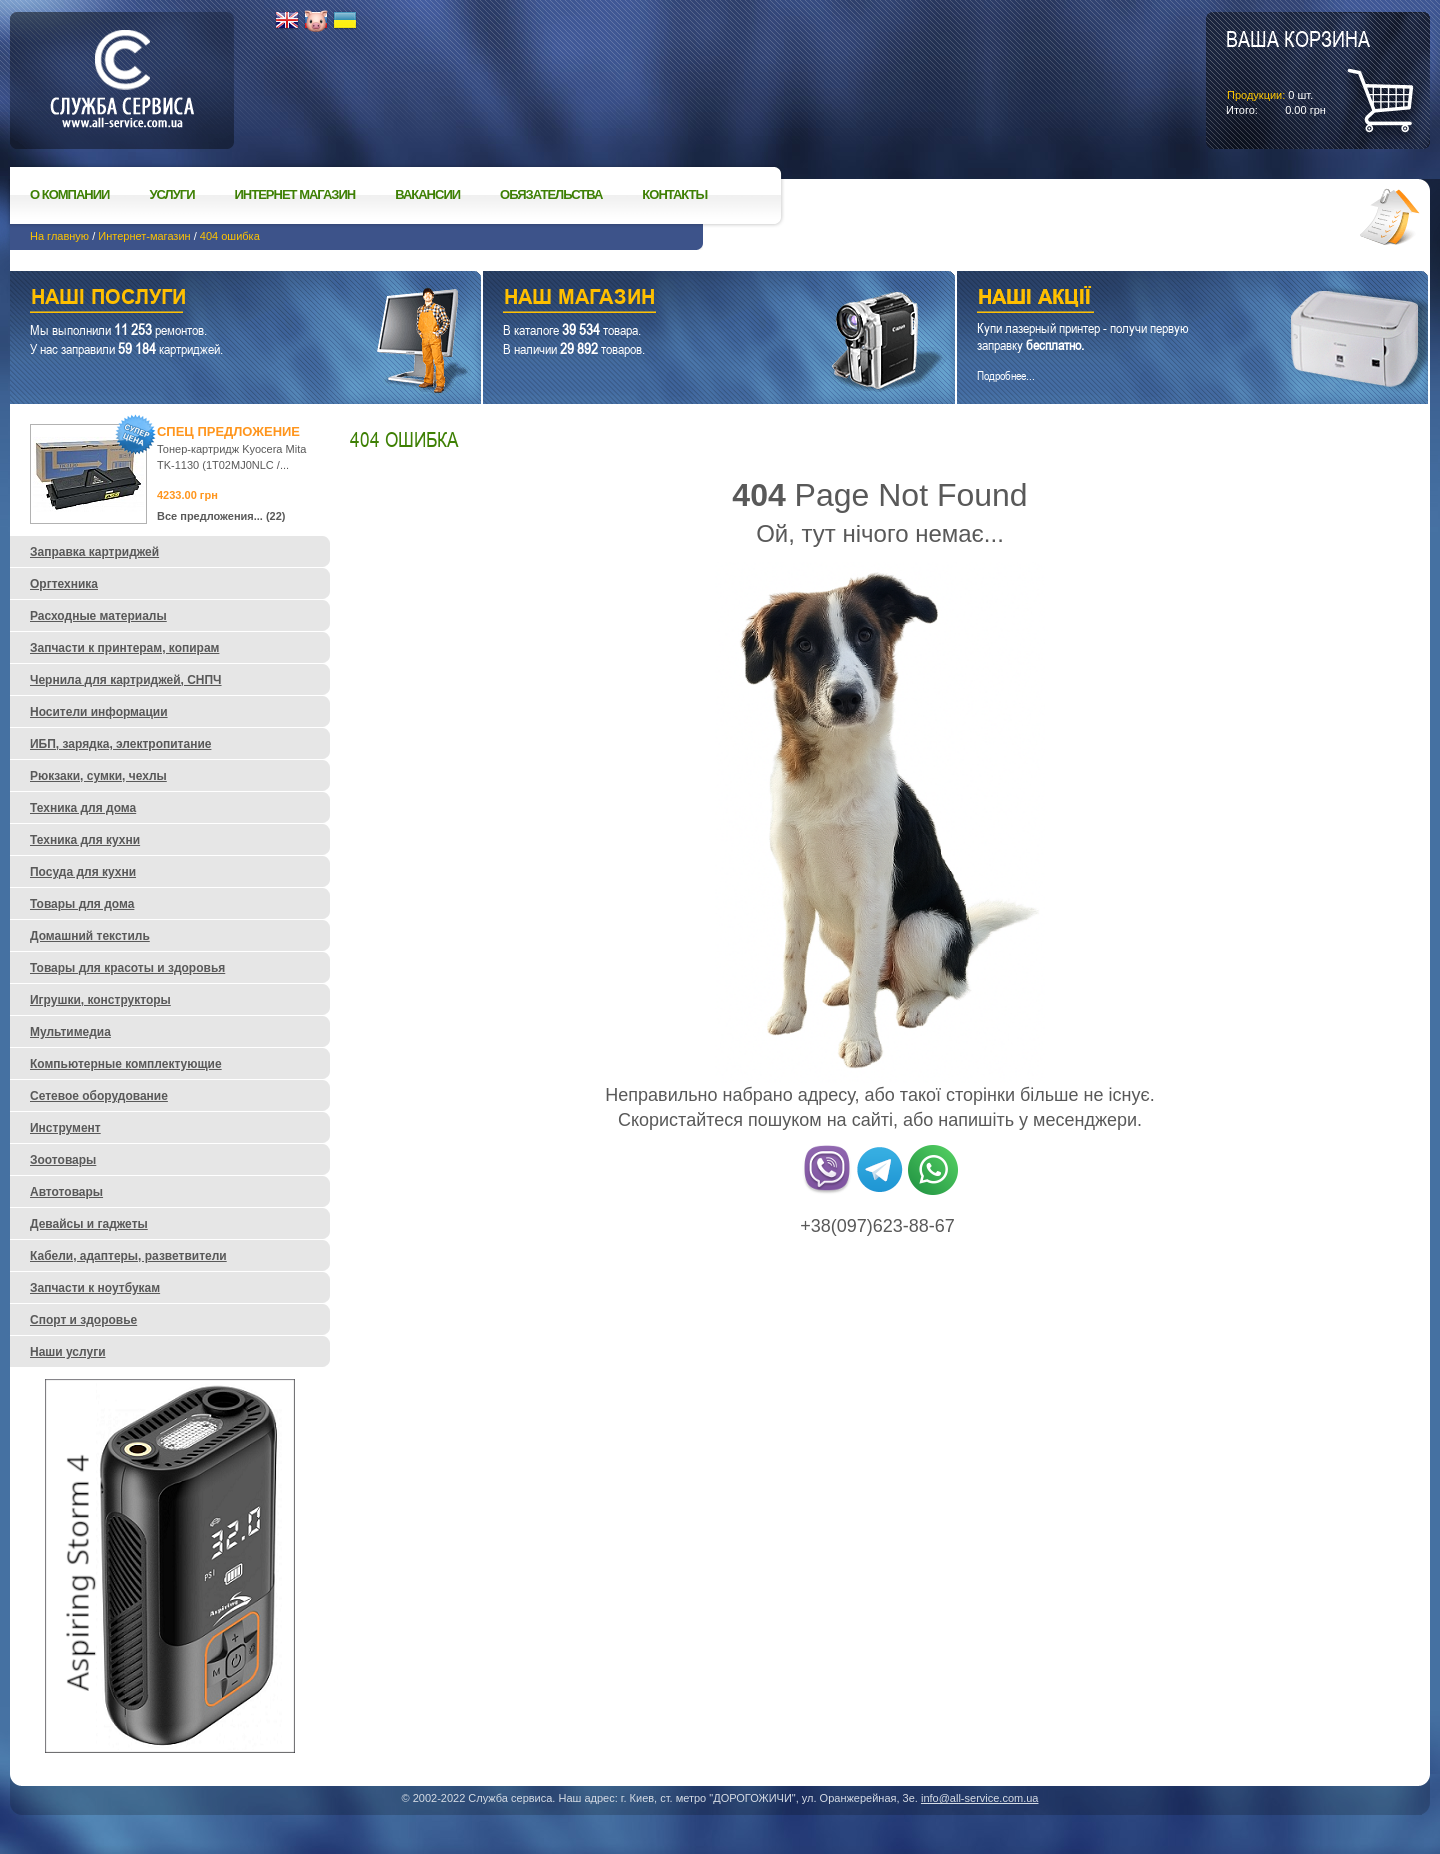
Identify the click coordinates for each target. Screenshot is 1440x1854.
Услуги (171, 194)
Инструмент (65, 1128)
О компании (69, 194)
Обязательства (551, 194)
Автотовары (66, 1192)
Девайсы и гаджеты (89, 1224)
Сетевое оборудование (99, 1096)
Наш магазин (683, 299)
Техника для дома (83, 808)
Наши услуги (220, 299)
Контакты (674, 194)
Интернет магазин (295, 194)
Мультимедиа (70, 1032)
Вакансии (427, 194)
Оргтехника (64, 584)
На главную (59, 236)
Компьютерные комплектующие (126, 1064)
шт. (1298, 71)
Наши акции (1165, 299)
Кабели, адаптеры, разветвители (128, 1256)
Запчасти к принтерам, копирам (124, 648)
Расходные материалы (98, 616)
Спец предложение (228, 431)
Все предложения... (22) (221, 516)
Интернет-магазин (144, 236)
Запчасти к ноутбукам (95, 1288)
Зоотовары (63, 1160)
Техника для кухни (85, 840)
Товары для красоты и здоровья (127, 968)
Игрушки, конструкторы (100, 1000)
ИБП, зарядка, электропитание (120, 744)
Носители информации (99, 712)
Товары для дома (82, 904)
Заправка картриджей (94, 552)
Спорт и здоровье (83, 1320)
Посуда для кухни (83, 872)
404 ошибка (230, 236)
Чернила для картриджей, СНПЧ (126, 680)
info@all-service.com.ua (980, 1798)
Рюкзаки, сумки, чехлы (98, 776)
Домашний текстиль (90, 936)
